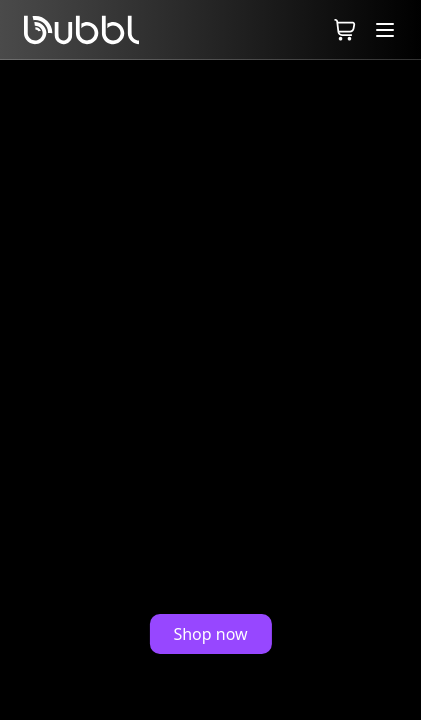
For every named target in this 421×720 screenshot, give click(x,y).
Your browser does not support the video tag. (210, 390)
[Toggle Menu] (385, 29)
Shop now (210, 634)
